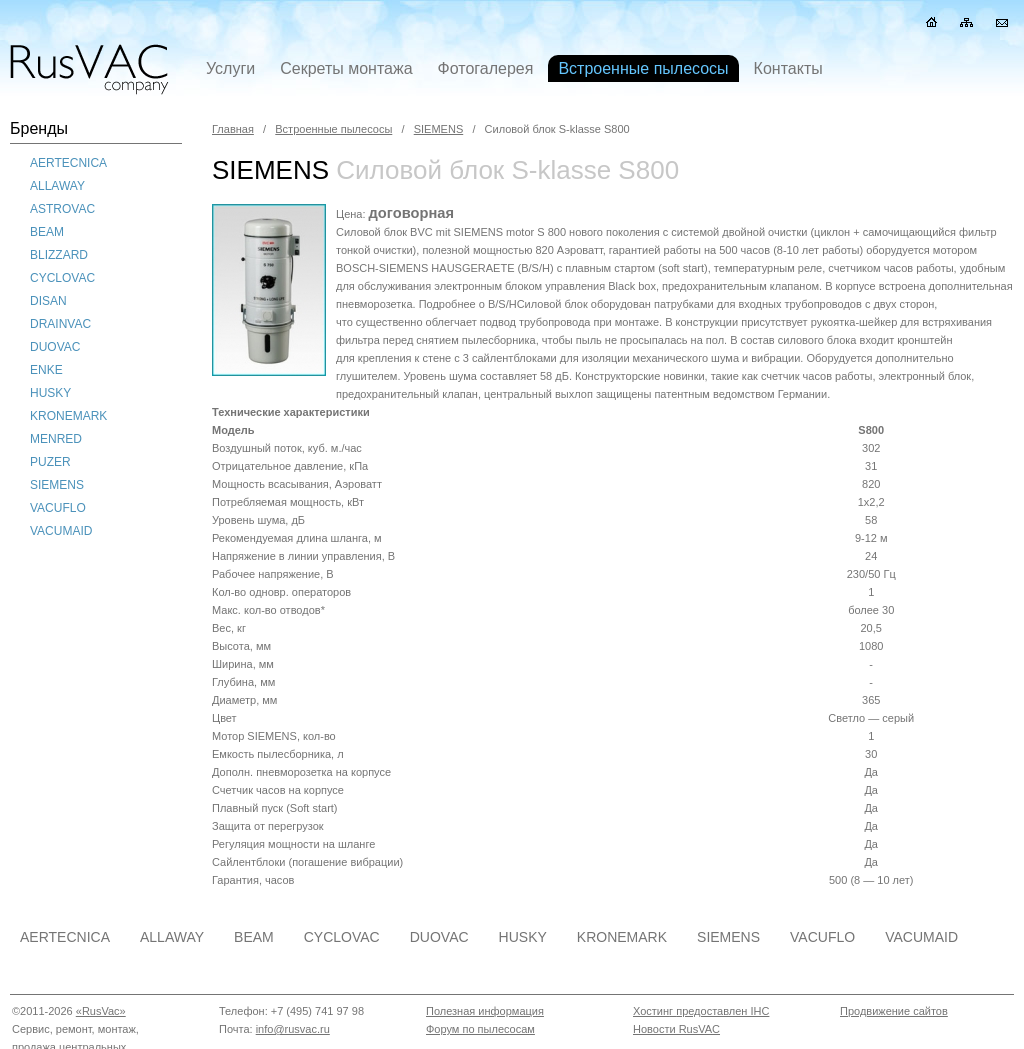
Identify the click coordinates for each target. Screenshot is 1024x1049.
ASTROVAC (62, 209)
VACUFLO (58, 508)
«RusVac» (101, 1011)
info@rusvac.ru (293, 1029)
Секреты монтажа (346, 68)
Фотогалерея (486, 68)
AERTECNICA (68, 163)
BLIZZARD (59, 255)
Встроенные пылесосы (333, 129)
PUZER (50, 462)
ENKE (46, 370)
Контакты (788, 68)
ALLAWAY (57, 186)
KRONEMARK (68, 416)
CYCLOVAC (62, 278)
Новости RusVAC (676, 1029)
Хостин (651, 1011)
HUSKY (50, 393)
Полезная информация (485, 1011)
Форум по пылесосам (480, 1029)
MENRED (56, 439)
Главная (233, 129)
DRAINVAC (60, 324)
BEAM (47, 232)
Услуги (230, 68)
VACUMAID (61, 531)
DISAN (48, 301)
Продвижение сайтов (894, 1011)
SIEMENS (57, 485)
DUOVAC (55, 347)
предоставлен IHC (722, 1011)
